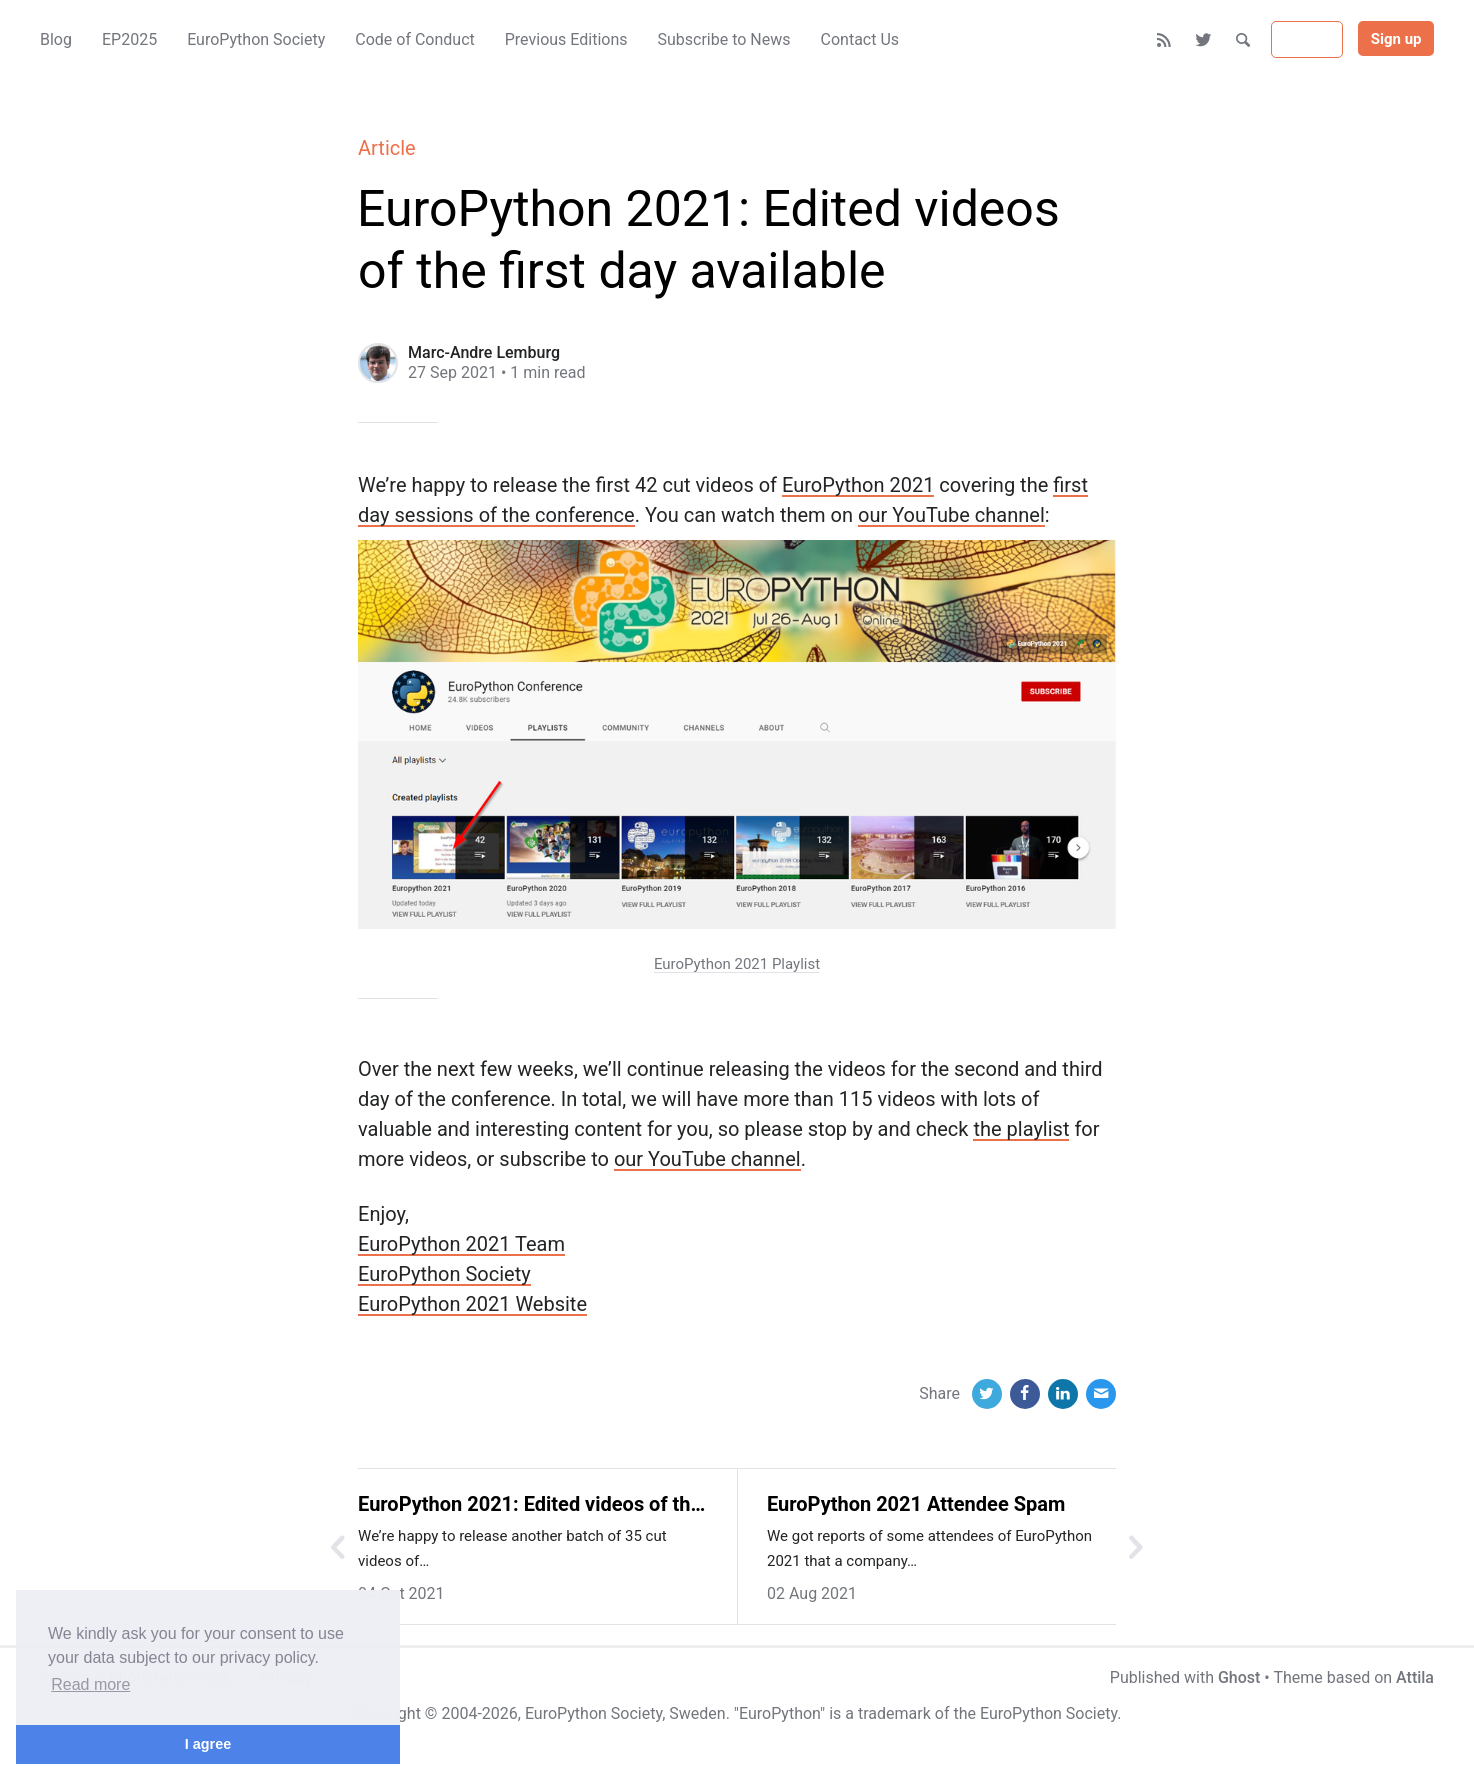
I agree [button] (208, 1744)
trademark (894, 1713)
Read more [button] (90, 1684)
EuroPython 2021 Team (461, 1244)
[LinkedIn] (1063, 1394)
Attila (1415, 1677)
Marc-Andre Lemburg (484, 352)
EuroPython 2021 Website (472, 1304)
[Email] (1101, 1394)
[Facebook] (1025, 1394)
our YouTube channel (951, 515)
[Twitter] (1204, 40)
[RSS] (1164, 40)
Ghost (1239, 1677)
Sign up (1396, 39)
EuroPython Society (444, 1274)
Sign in (1307, 40)
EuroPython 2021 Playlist (737, 964)
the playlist (1021, 1129)
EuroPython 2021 (858, 485)
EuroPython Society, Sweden (625, 1713)
